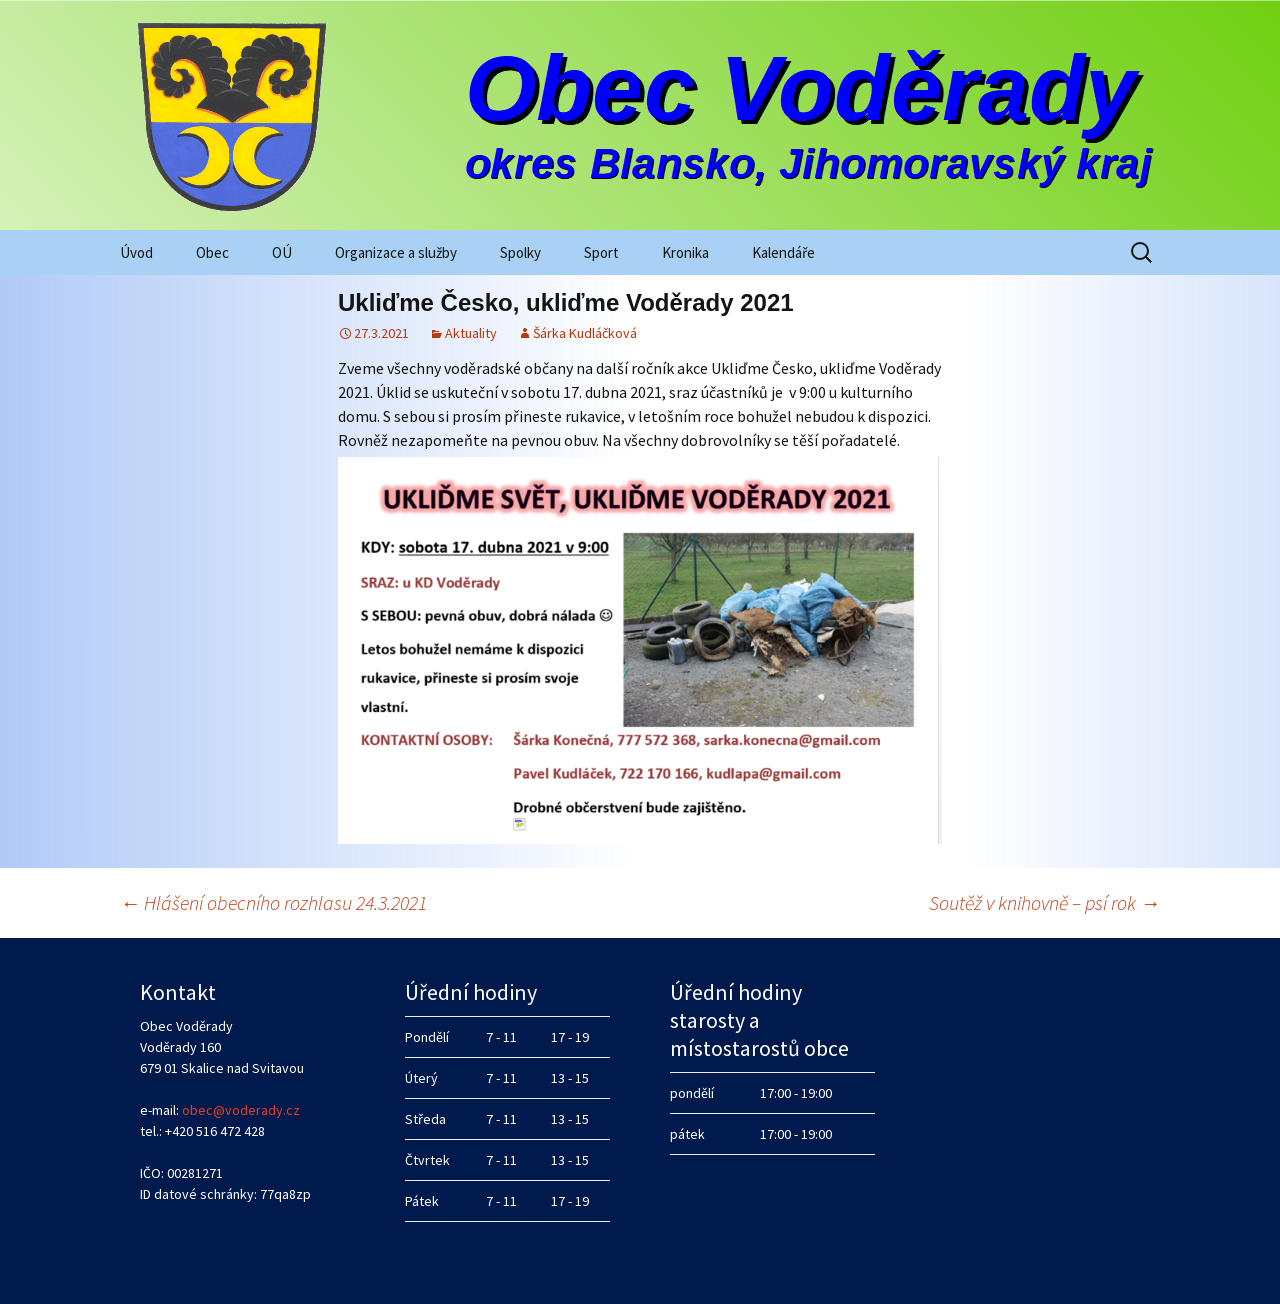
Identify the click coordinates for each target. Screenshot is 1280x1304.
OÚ (282, 252)
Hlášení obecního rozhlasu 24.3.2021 (273, 902)
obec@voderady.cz (241, 1110)
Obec (212, 252)
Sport (601, 252)
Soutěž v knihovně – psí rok (1044, 902)
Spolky (520, 252)
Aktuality (471, 333)
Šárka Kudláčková (585, 333)
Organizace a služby (396, 252)
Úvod (136, 252)
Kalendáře (783, 252)
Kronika (685, 252)
